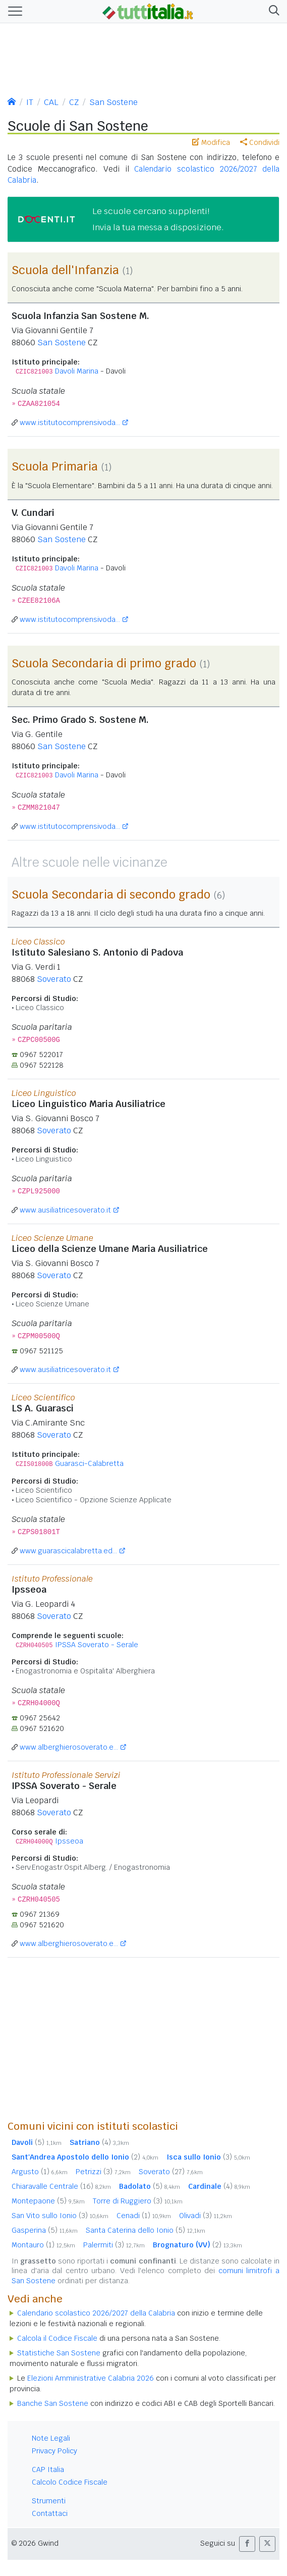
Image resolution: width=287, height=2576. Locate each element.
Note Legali (51, 2438)
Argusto (40, 2171)
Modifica (211, 142)
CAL (51, 102)
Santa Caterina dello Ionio (145, 2230)
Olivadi (205, 2215)
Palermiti (114, 2244)
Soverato (54, 979)
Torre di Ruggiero (138, 2200)
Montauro (43, 2244)
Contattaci (50, 2513)
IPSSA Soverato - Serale (96, 1644)
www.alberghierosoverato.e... (69, 1747)
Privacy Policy (54, 2450)
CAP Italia (48, 2469)
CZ (74, 102)
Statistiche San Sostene (58, 2352)
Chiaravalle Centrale (61, 2186)
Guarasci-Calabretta (89, 1463)
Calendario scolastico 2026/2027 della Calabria (96, 2313)
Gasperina (45, 2230)
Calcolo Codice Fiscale (69, 2482)
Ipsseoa (69, 1841)
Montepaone (48, 2200)
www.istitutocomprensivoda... (70, 422)
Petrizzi (103, 2171)
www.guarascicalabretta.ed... (68, 1550)
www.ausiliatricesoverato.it (65, 1210)
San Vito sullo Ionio (60, 2215)
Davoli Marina (76, 371)
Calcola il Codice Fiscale (57, 2338)
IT (29, 102)
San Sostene (113, 102)
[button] (272, 11)
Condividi (259, 142)
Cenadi (144, 2215)
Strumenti (49, 2500)
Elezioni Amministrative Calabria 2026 (90, 2378)
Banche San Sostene (52, 2403)
